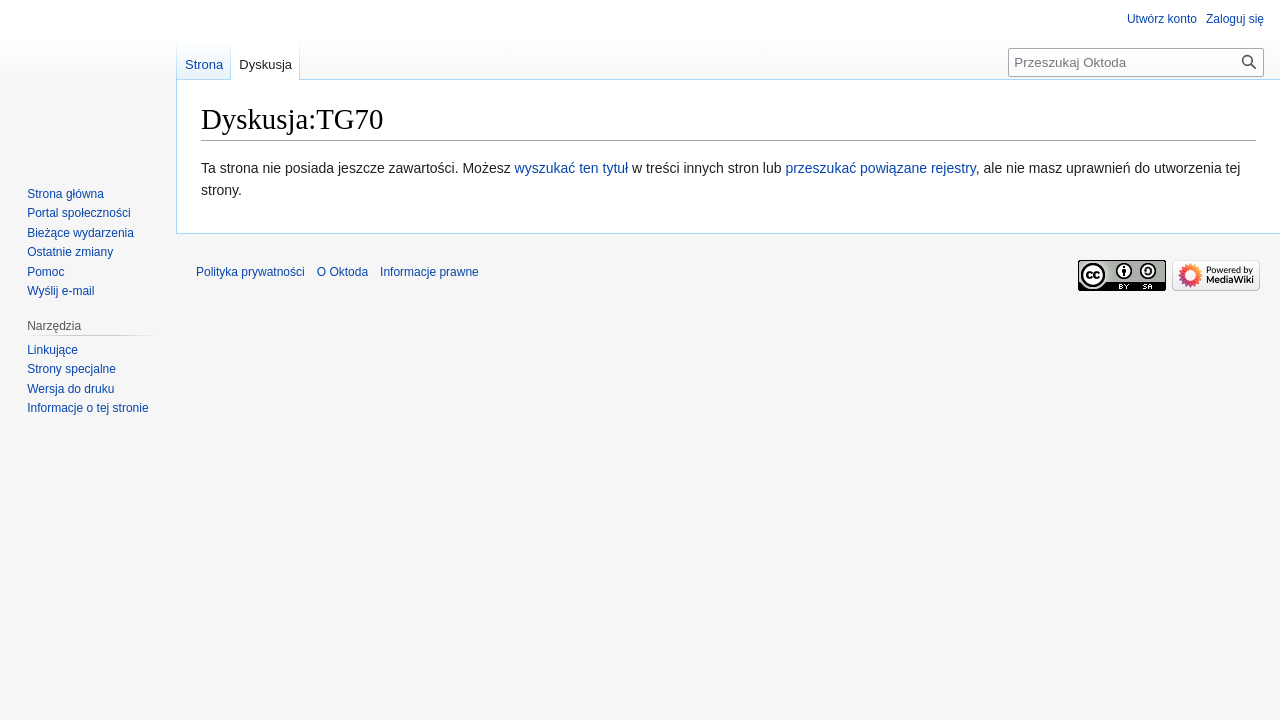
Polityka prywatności (250, 272)
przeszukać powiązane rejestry (880, 168)
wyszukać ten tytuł (572, 168)
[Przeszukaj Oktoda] (1136, 62)
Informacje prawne (429, 272)
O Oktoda (342, 272)
